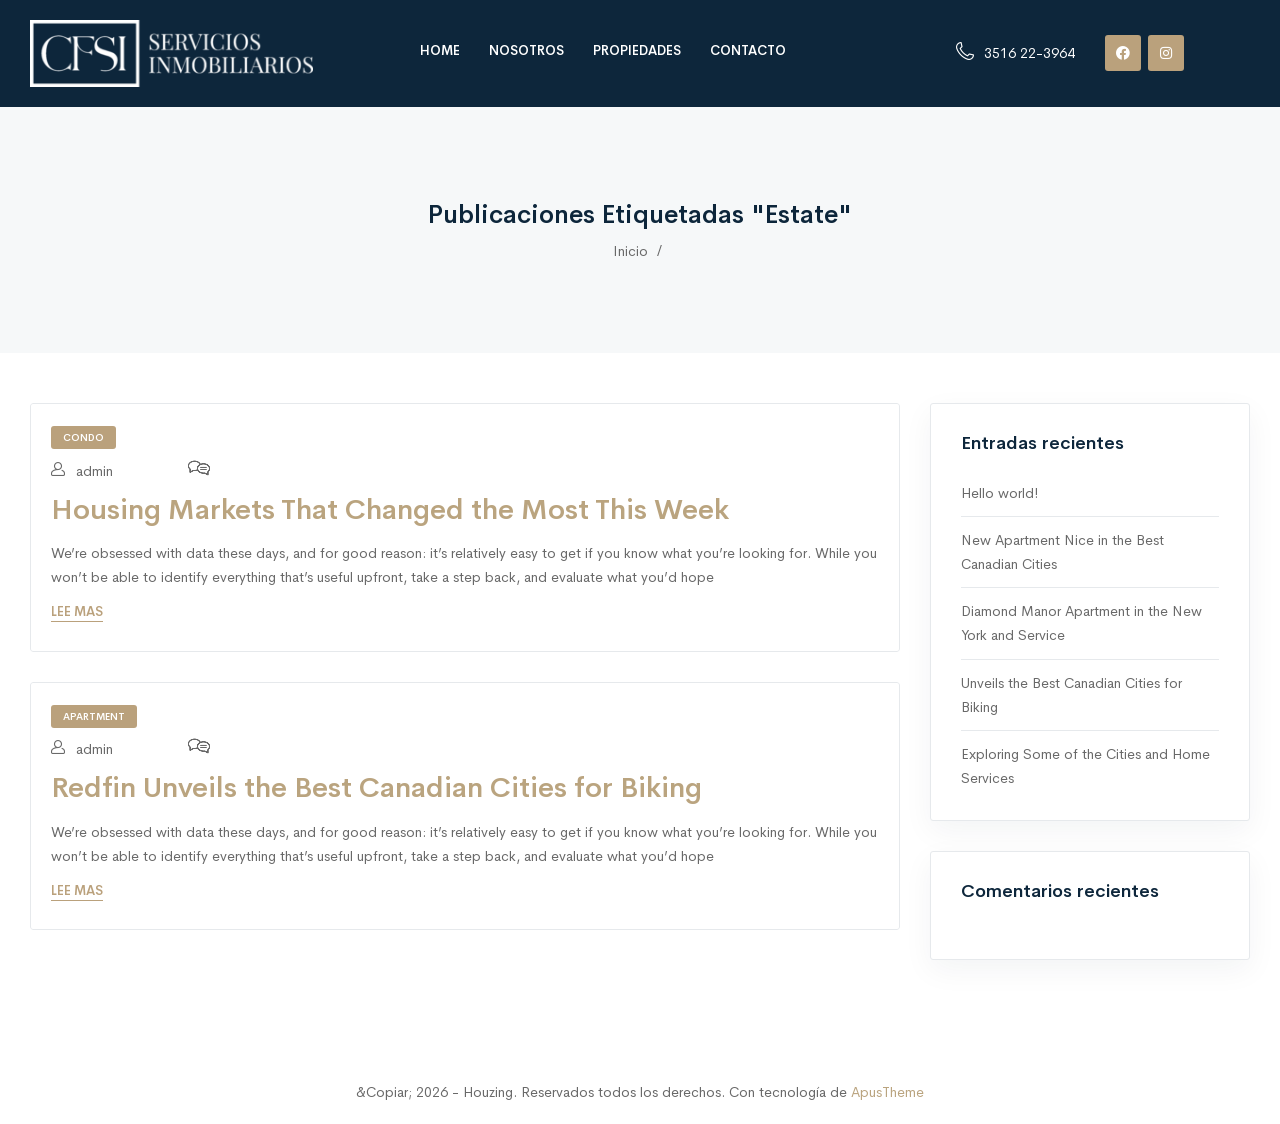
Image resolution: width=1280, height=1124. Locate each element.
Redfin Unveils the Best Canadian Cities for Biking (376, 787)
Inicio (630, 251)
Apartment (94, 716)
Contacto (748, 50)
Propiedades (637, 50)
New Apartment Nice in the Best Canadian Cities (1062, 552)
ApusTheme (887, 1092)
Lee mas (77, 611)
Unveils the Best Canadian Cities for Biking (1071, 695)
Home (440, 50)
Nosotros (526, 50)
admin (82, 471)
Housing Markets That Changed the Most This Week (390, 509)
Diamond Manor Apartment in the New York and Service (1081, 623)
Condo (83, 437)
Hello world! (999, 493)
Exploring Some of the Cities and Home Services (1085, 766)
